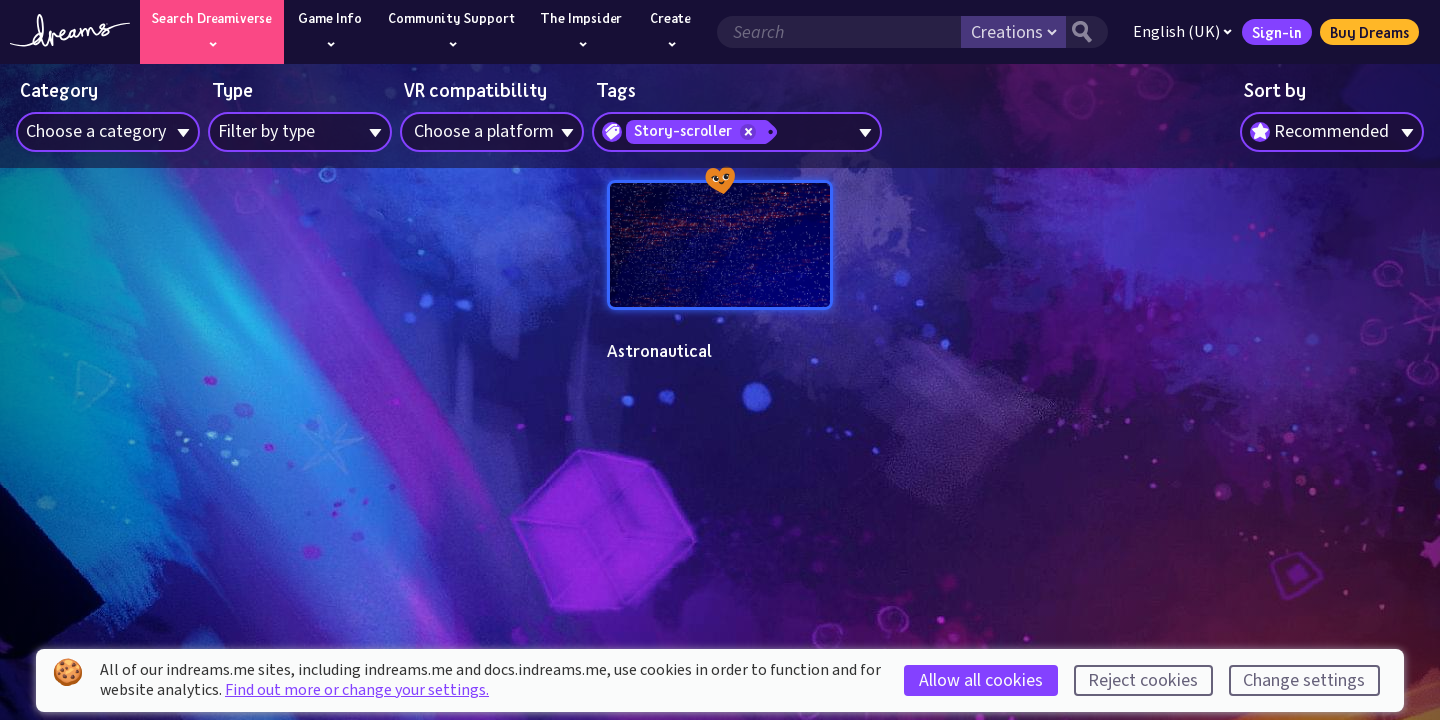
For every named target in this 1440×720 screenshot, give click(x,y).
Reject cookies (1143, 680)
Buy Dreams (1369, 32)
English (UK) (1182, 32)
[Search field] (839, 32)
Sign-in (1277, 32)
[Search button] (1087, 32)
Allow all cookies (981, 680)
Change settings (1304, 680)
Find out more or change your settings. (357, 690)
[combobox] (1332, 132)
